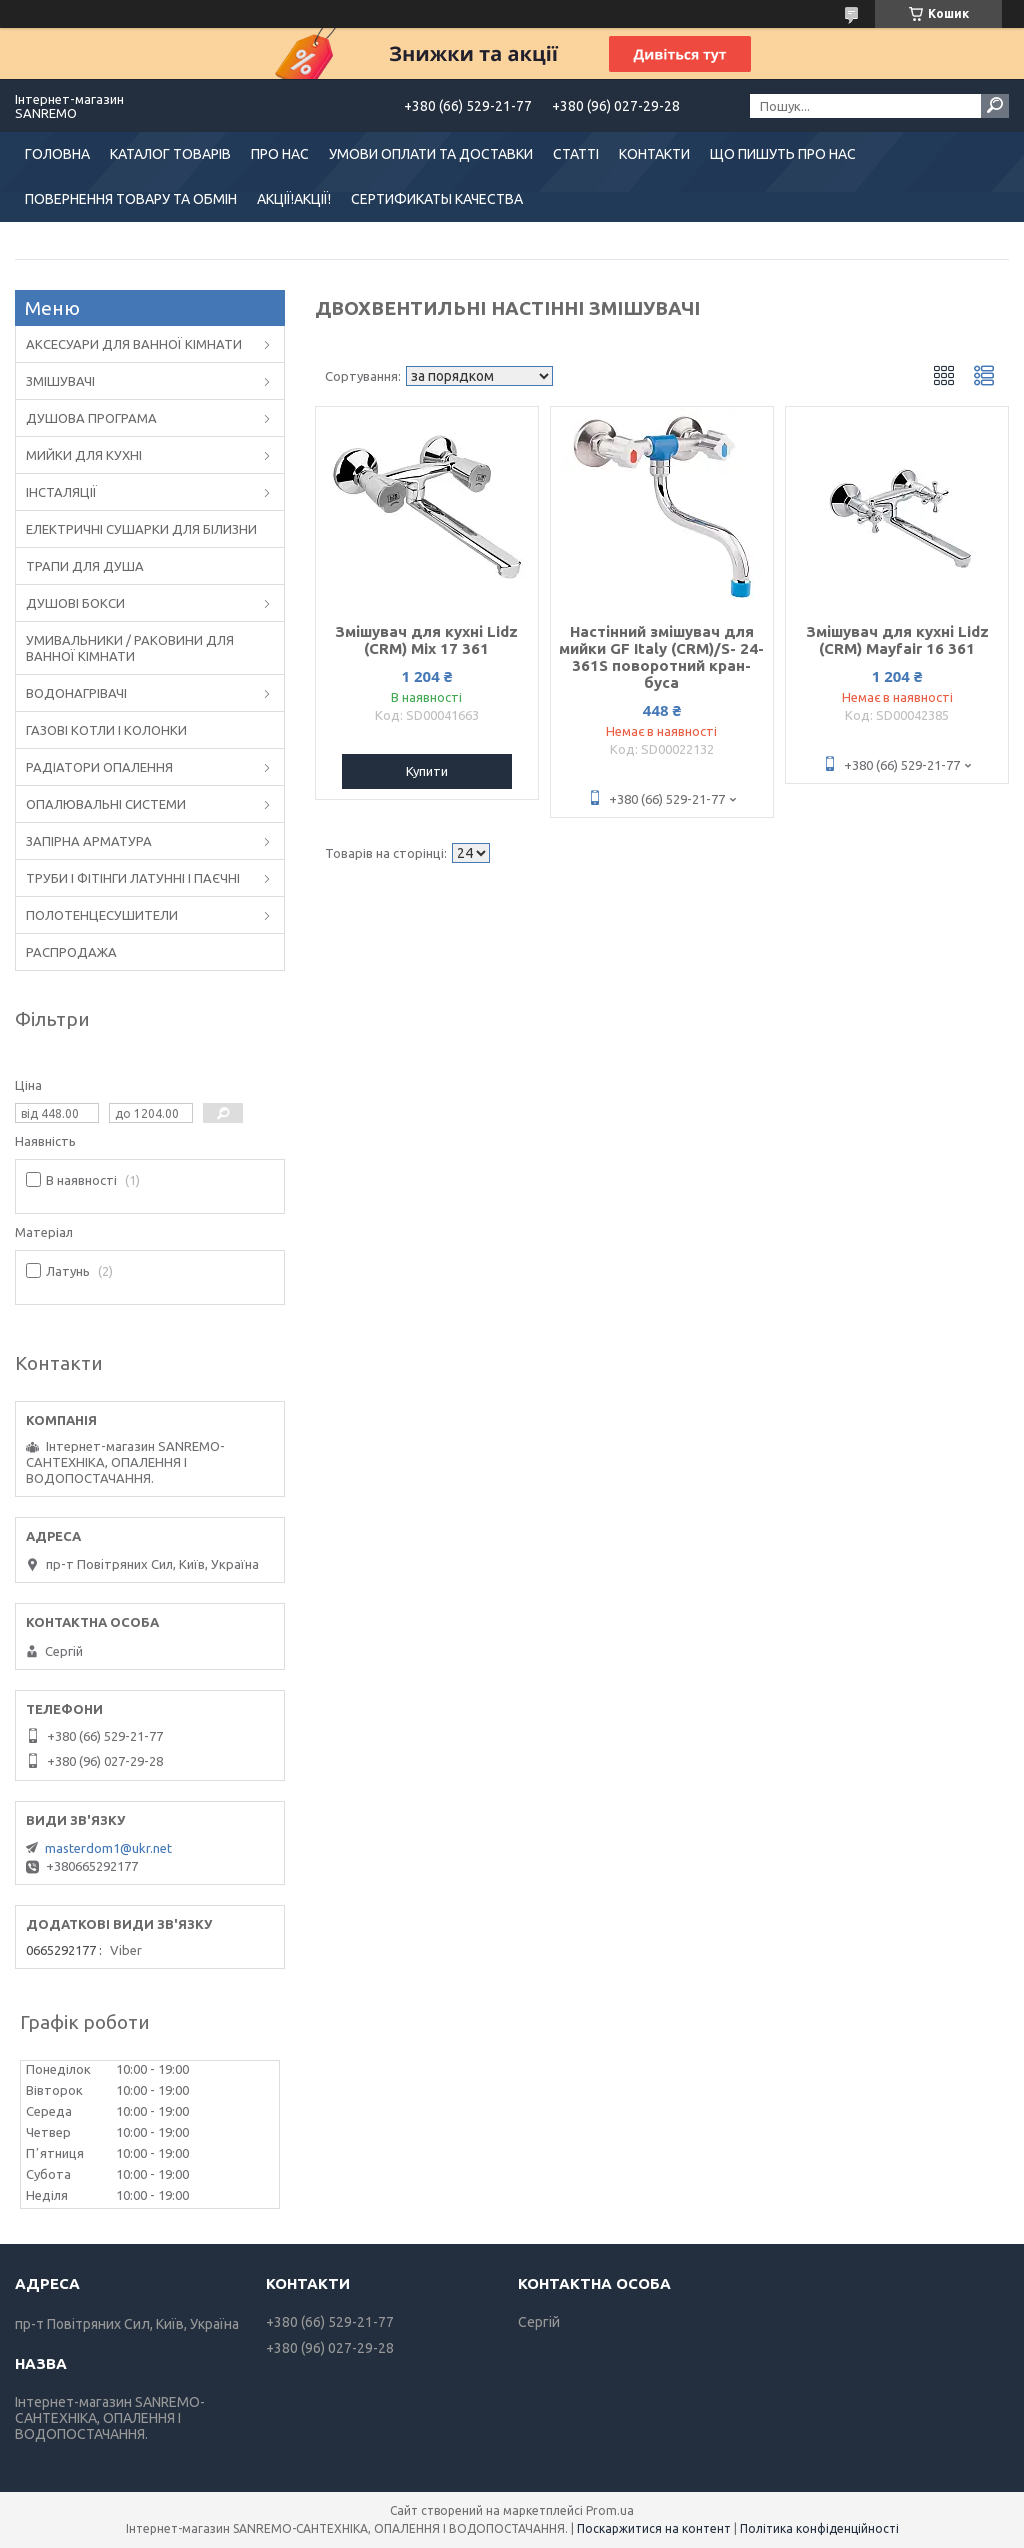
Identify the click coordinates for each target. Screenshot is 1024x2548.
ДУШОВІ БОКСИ (75, 603)
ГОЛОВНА (57, 154)
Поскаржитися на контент (654, 2528)
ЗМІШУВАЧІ (60, 381)
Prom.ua (610, 2510)
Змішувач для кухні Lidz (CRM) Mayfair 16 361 (897, 640)
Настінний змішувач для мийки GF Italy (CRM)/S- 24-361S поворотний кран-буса (661, 657)
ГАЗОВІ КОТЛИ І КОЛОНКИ (106, 730)
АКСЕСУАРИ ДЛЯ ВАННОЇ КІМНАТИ (134, 344)
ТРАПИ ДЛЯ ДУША (85, 566)
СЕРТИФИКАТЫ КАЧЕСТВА (437, 199)
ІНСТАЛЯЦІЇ (61, 492)
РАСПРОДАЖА (71, 952)
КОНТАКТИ (654, 154)
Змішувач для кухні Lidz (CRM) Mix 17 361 (426, 640)
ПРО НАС (280, 154)
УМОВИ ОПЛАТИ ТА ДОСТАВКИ (431, 154)
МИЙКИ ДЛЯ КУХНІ (84, 455)
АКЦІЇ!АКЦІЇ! (294, 199)
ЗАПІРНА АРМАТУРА (89, 841)
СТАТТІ (576, 154)
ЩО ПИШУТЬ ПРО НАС (783, 154)
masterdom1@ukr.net (108, 1848)
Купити (427, 771)
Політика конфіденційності (819, 2528)
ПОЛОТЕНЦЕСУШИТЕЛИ (102, 915)
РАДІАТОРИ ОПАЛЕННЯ (99, 767)
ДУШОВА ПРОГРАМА (91, 418)
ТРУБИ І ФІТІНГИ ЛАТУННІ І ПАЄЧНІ (133, 878)
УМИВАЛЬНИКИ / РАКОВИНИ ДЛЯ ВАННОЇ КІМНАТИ (130, 648)
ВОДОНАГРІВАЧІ (76, 693)
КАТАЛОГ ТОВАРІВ (170, 154)
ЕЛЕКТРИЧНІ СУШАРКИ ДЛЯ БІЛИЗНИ (141, 529)
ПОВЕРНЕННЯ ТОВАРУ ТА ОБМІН (131, 199)
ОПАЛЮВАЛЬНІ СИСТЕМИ (106, 804)
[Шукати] (995, 106)
